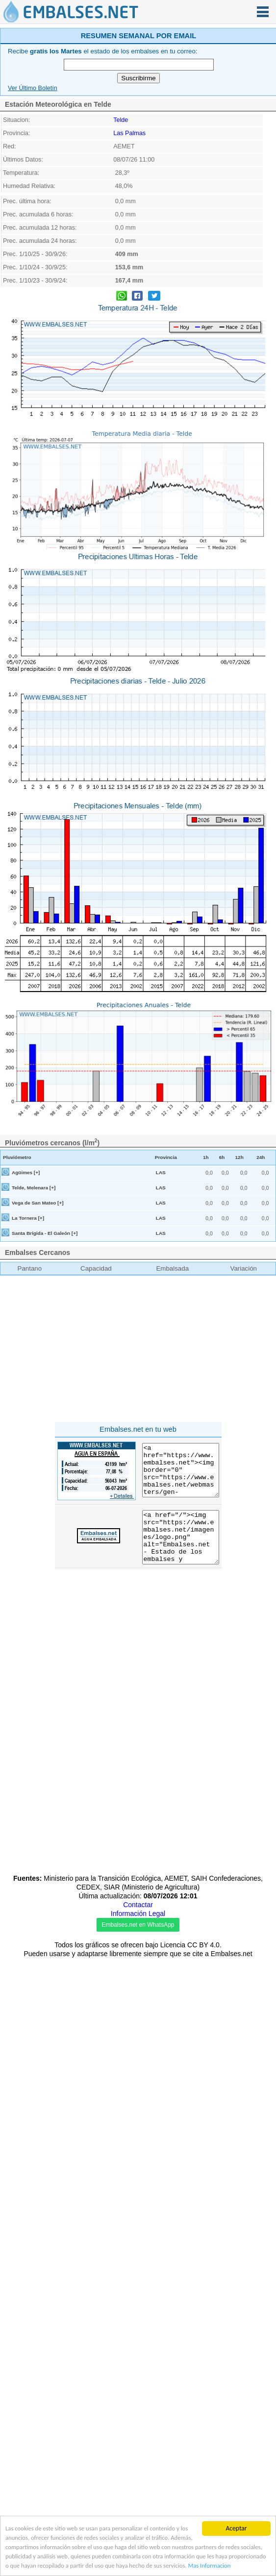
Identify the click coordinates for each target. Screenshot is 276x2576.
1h (206, 1157)
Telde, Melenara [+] (33, 1187)
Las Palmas (129, 133)
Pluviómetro (17, 1157)
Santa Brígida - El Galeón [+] (44, 1233)
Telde (120, 120)
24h (260, 1157)
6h (222, 1157)
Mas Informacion (28, 2565)
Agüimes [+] (26, 1172)
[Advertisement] (138, 1349)
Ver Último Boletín (32, 88)
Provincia (166, 1157)
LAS (161, 1172)
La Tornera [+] (28, 1218)
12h (239, 1157)
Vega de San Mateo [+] (38, 1202)
